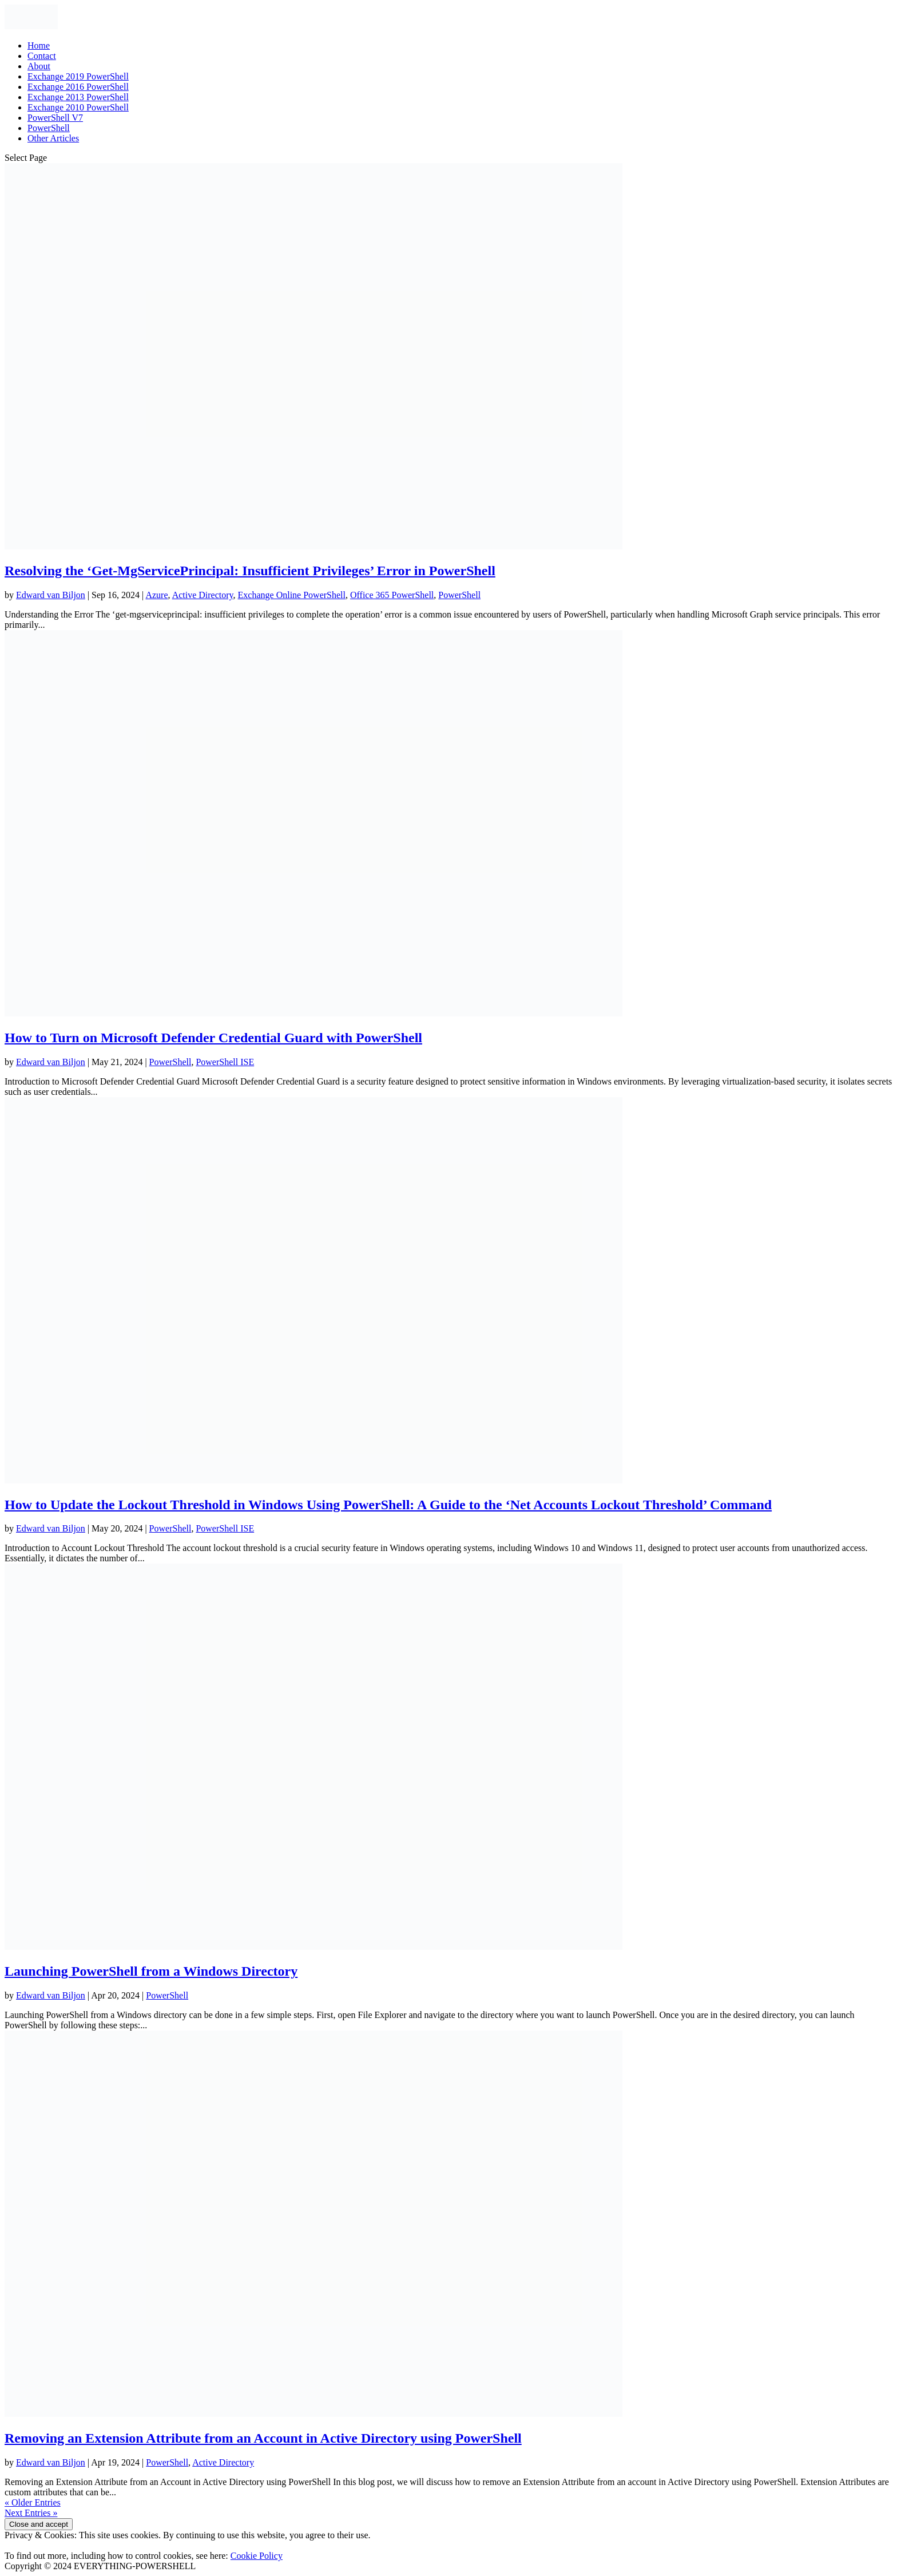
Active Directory (202, 595)
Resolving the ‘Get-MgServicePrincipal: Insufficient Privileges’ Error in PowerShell (250, 570)
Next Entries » (31, 2513)
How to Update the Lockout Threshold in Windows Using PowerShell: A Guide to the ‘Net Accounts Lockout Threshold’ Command (388, 1504)
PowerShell (48, 128)
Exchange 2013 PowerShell (78, 97)
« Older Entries (33, 2502)
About (38, 66)
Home (38, 45)
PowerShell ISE (225, 1062)
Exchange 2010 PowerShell (78, 107)
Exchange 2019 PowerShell (78, 76)
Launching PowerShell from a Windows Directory (151, 1971)
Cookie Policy (257, 2556)
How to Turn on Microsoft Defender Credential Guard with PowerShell (213, 1037)
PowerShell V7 (55, 117)
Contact (41, 56)
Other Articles (53, 138)
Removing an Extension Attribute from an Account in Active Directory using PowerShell (263, 2438)
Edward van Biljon (50, 595)
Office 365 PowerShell (392, 595)
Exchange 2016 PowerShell (78, 87)
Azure (156, 595)
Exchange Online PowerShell (292, 595)
